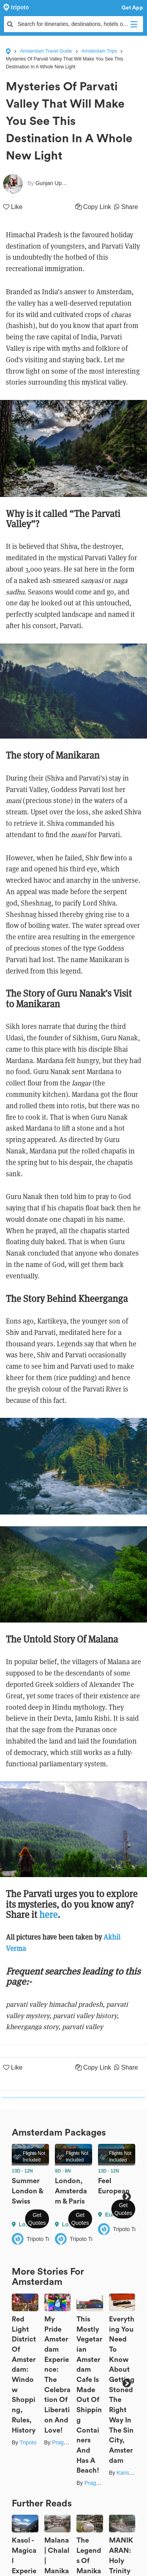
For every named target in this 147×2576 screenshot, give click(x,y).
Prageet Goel (68, 2442)
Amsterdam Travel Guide (46, 51)
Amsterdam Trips (99, 51)
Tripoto (28, 2442)
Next (126, 2196)
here (48, 1915)
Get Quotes (37, 2219)
